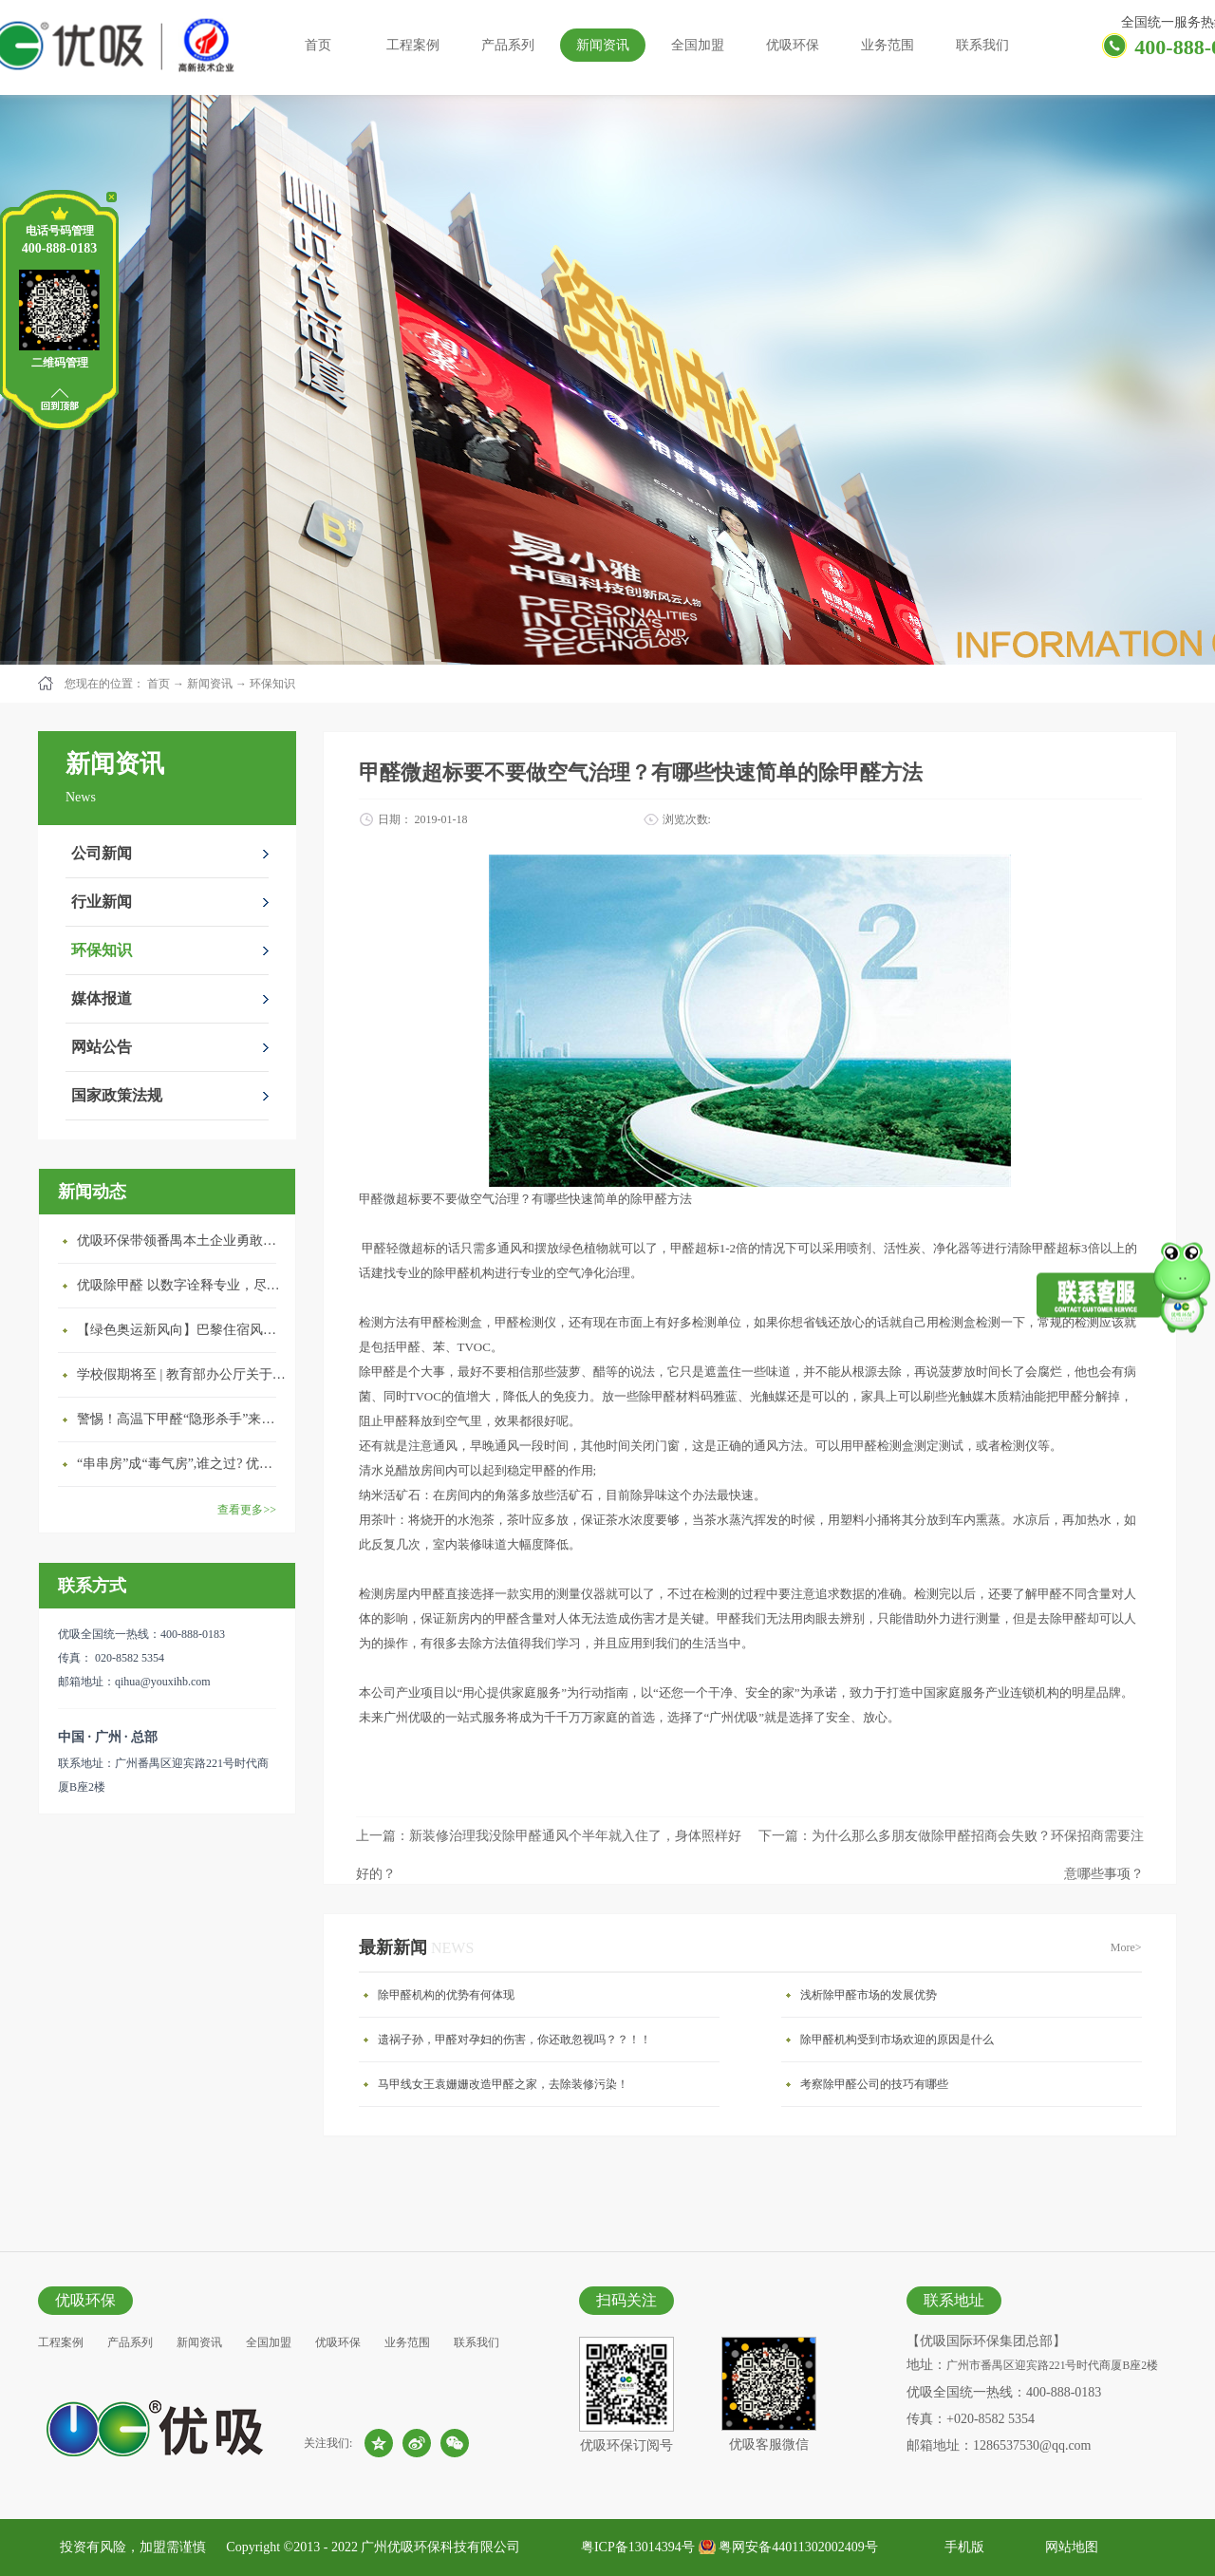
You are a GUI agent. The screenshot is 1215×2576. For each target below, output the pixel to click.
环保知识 (272, 683)
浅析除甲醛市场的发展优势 (868, 1995)
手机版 (961, 2547)
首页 (318, 45)
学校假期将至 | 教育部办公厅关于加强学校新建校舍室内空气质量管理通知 (181, 1374)
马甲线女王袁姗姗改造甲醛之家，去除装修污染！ (503, 2084)
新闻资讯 (210, 683)
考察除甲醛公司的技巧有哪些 (874, 2084)
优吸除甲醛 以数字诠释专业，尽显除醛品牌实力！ (181, 1285)
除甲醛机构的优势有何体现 (446, 1995)
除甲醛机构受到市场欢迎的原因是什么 (897, 2039)
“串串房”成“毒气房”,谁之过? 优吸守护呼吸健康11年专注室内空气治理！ (181, 1464)
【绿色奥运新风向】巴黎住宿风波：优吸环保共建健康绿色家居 (181, 1330)
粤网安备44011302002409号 (798, 2547)
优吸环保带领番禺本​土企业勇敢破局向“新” (181, 1240)
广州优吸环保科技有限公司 (440, 2547)
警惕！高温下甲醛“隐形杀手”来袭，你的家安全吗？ (181, 1419)
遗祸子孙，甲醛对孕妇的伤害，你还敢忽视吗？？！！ (514, 2039)
